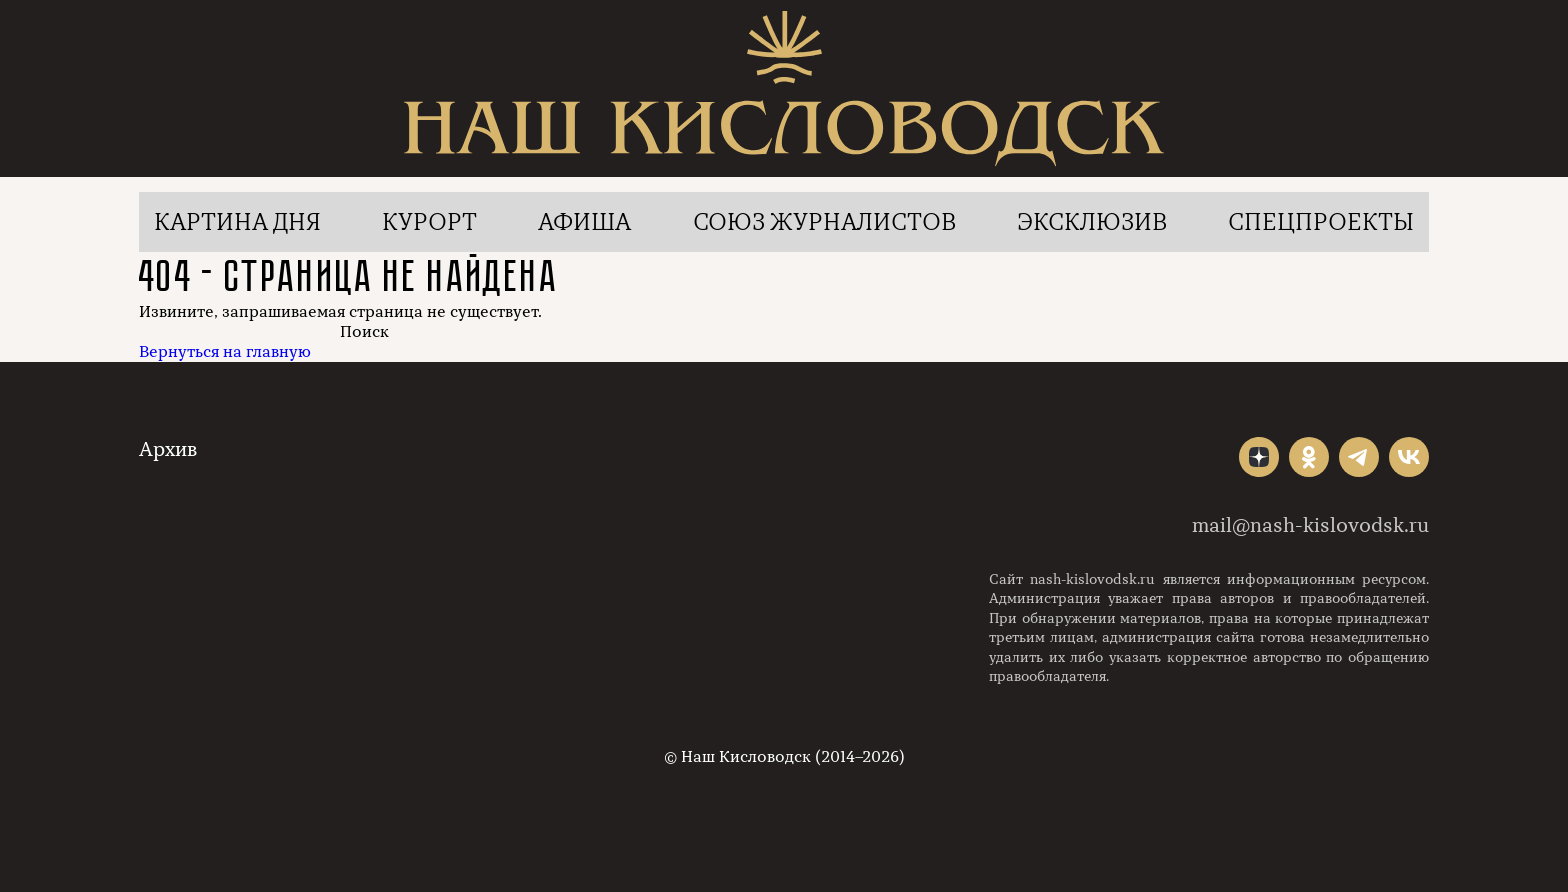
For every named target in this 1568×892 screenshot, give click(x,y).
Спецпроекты (1321, 222)
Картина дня (237, 222)
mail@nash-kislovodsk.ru (1310, 525)
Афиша (584, 222)
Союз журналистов (824, 222)
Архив (168, 449)
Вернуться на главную (225, 352)
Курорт (429, 222)
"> (1259, 457)
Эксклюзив (1092, 222)
